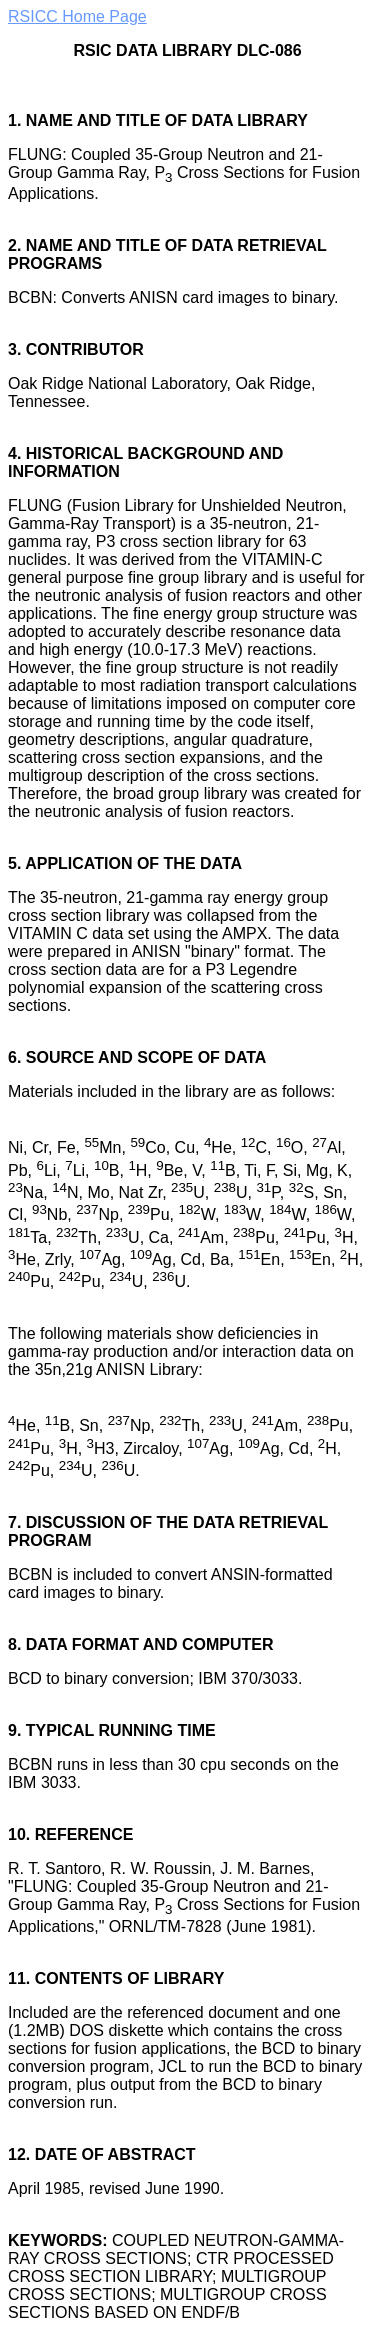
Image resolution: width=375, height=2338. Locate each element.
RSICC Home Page (77, 16)
